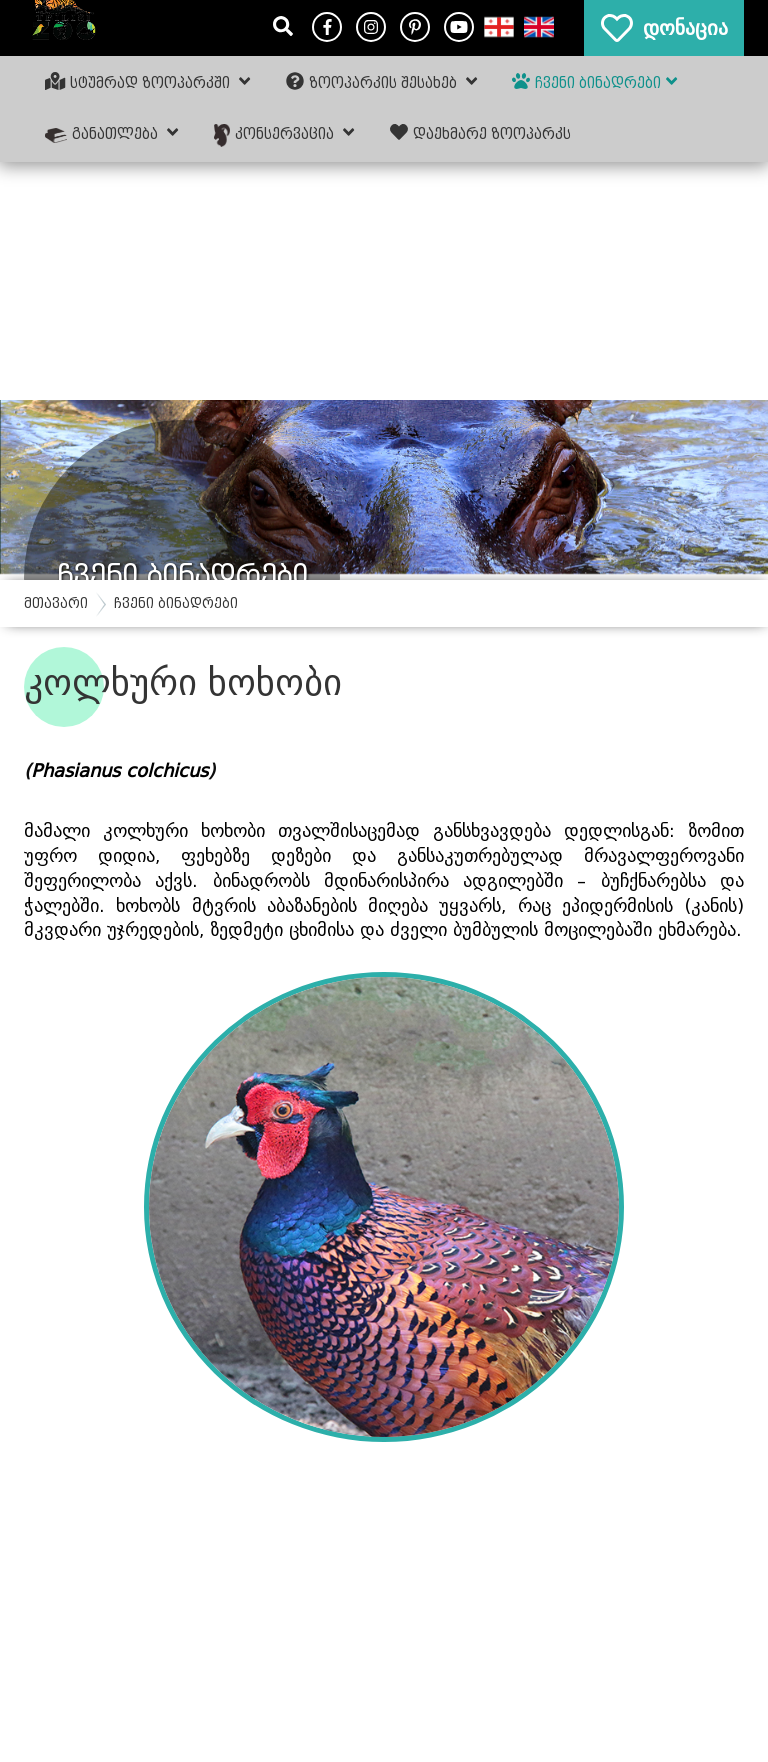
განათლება (112, 133)
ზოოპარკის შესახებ (381, 82)
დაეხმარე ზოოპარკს (480, 133)
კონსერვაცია (284, 134)
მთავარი (56, 603)
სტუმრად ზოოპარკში (148, 82)
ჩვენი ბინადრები (594, 82)
